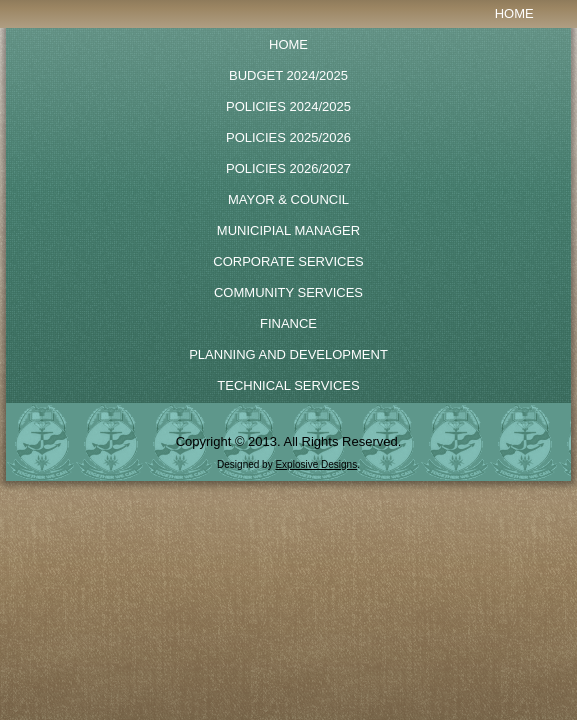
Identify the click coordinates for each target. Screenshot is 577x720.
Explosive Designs (316, 464)
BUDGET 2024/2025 (288, 75)
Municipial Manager (288, 230)
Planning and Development (288, 354)
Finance (288, 323)
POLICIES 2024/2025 (288, 106)
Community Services (288, 292)
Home (514, 13)
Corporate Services (288, 261)
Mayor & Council (288, 199)
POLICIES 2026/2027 (288, 168)
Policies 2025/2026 (288, 137)
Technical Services (288, 385)
